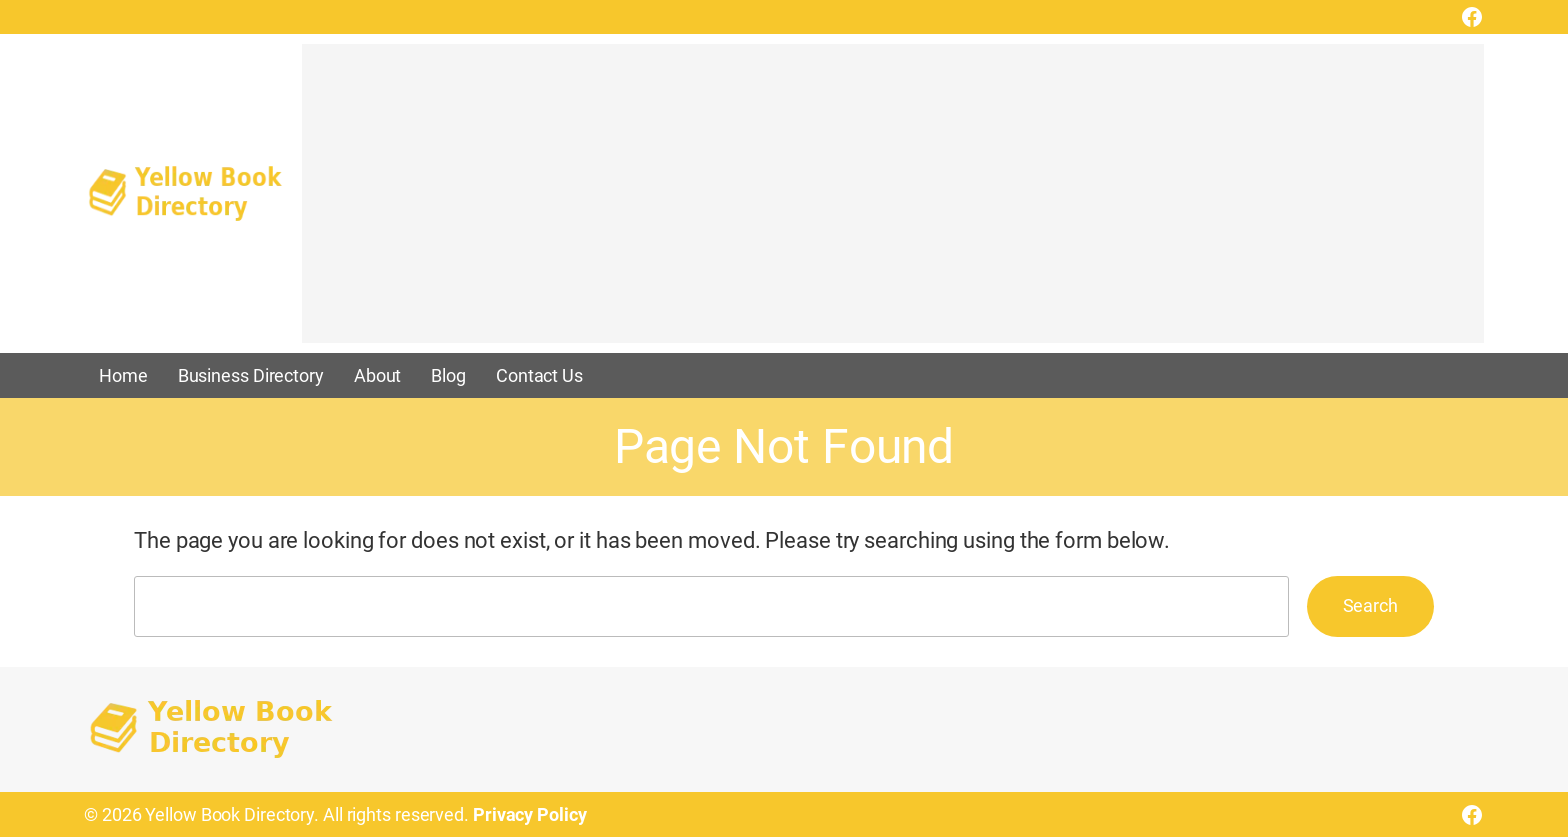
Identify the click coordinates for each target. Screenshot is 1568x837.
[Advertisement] (893, 203)
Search (1370, 605)
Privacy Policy (530, 814)
